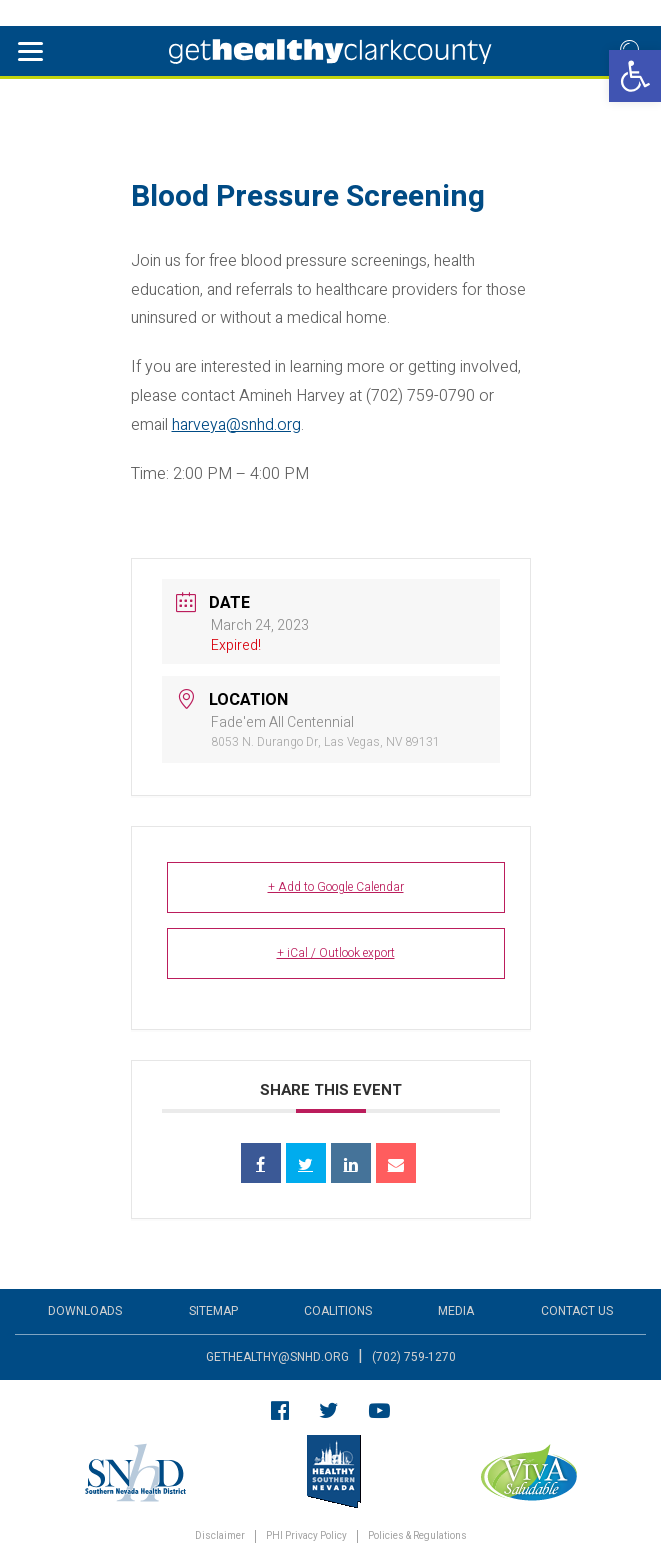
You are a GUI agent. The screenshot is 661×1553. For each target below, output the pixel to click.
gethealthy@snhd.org (277, 1357)
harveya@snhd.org (236, 425)
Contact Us (577, 1311)
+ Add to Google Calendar (336, 887)
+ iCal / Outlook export (336, 953)
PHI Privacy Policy (306, 1536)
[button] (635, 76)
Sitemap (213, 1311)
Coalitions (338, 1311)
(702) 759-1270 (414, 1357)
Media (456, 1311)
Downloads (85, 1311)
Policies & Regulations (417, 1536)
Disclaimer (220, 1536)
